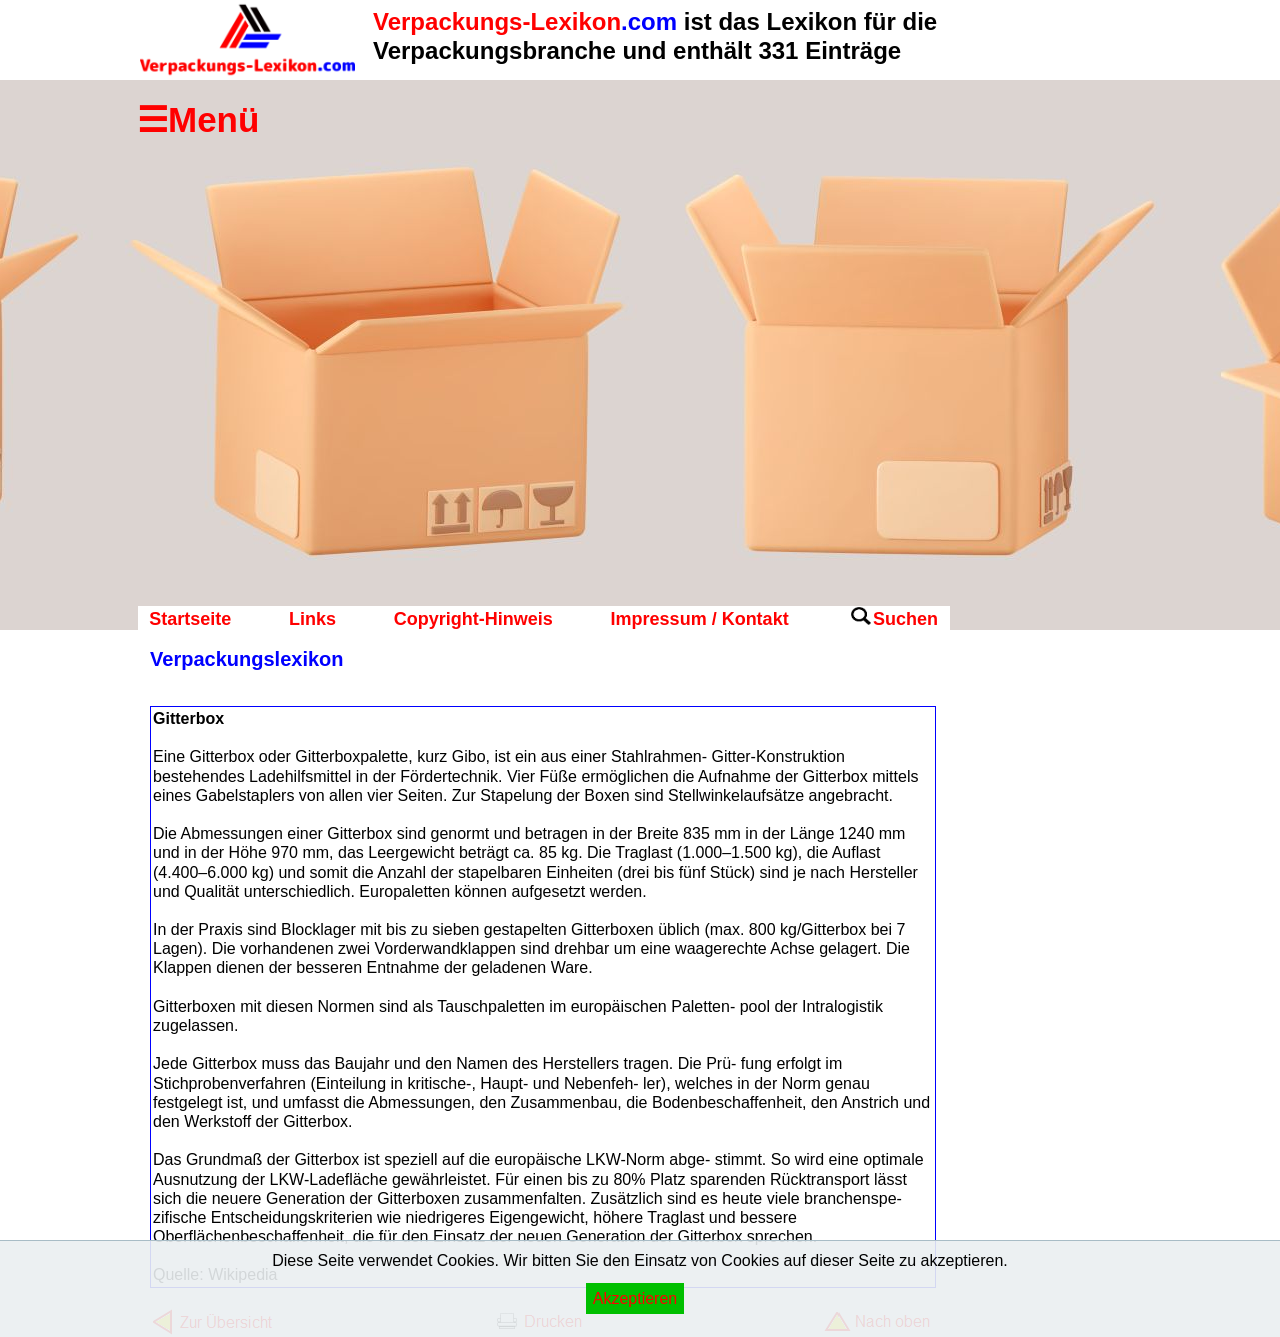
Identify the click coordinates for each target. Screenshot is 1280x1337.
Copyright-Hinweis (473, 619)
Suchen (905, 619)
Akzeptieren (635, 1298)
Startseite (190, 619)
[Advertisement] (1030, 965)
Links (312, 619)
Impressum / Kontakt (700, 619)
